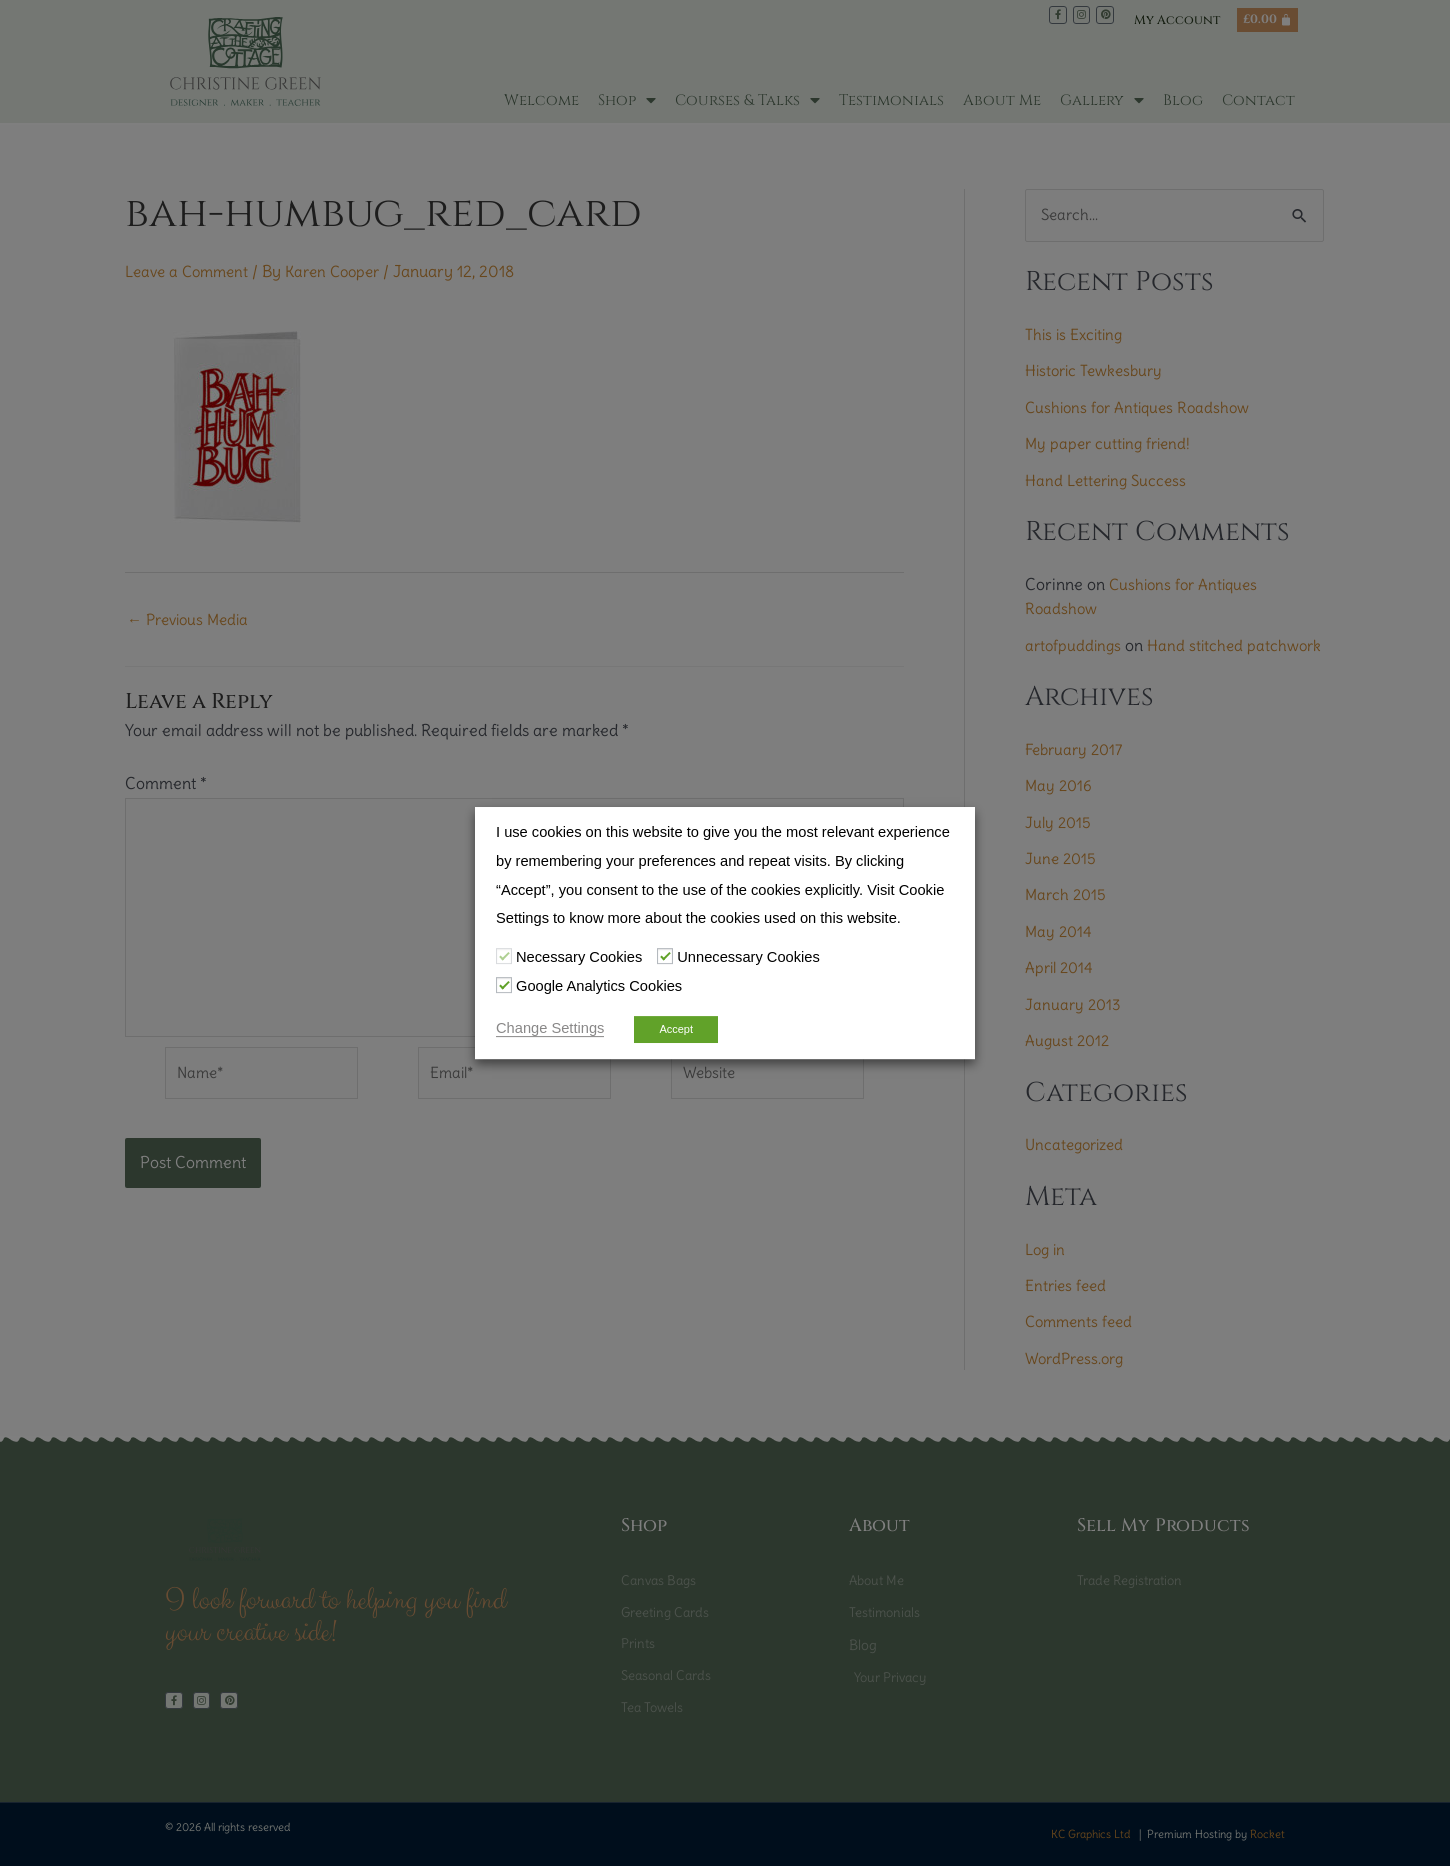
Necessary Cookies (579, 957)
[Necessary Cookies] (504, 956)
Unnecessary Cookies (748, 957)
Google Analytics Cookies (599, 986)
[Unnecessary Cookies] (665, 956)
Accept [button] (676, 1029)
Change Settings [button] (550, 1028)
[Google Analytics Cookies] (504, 985)
